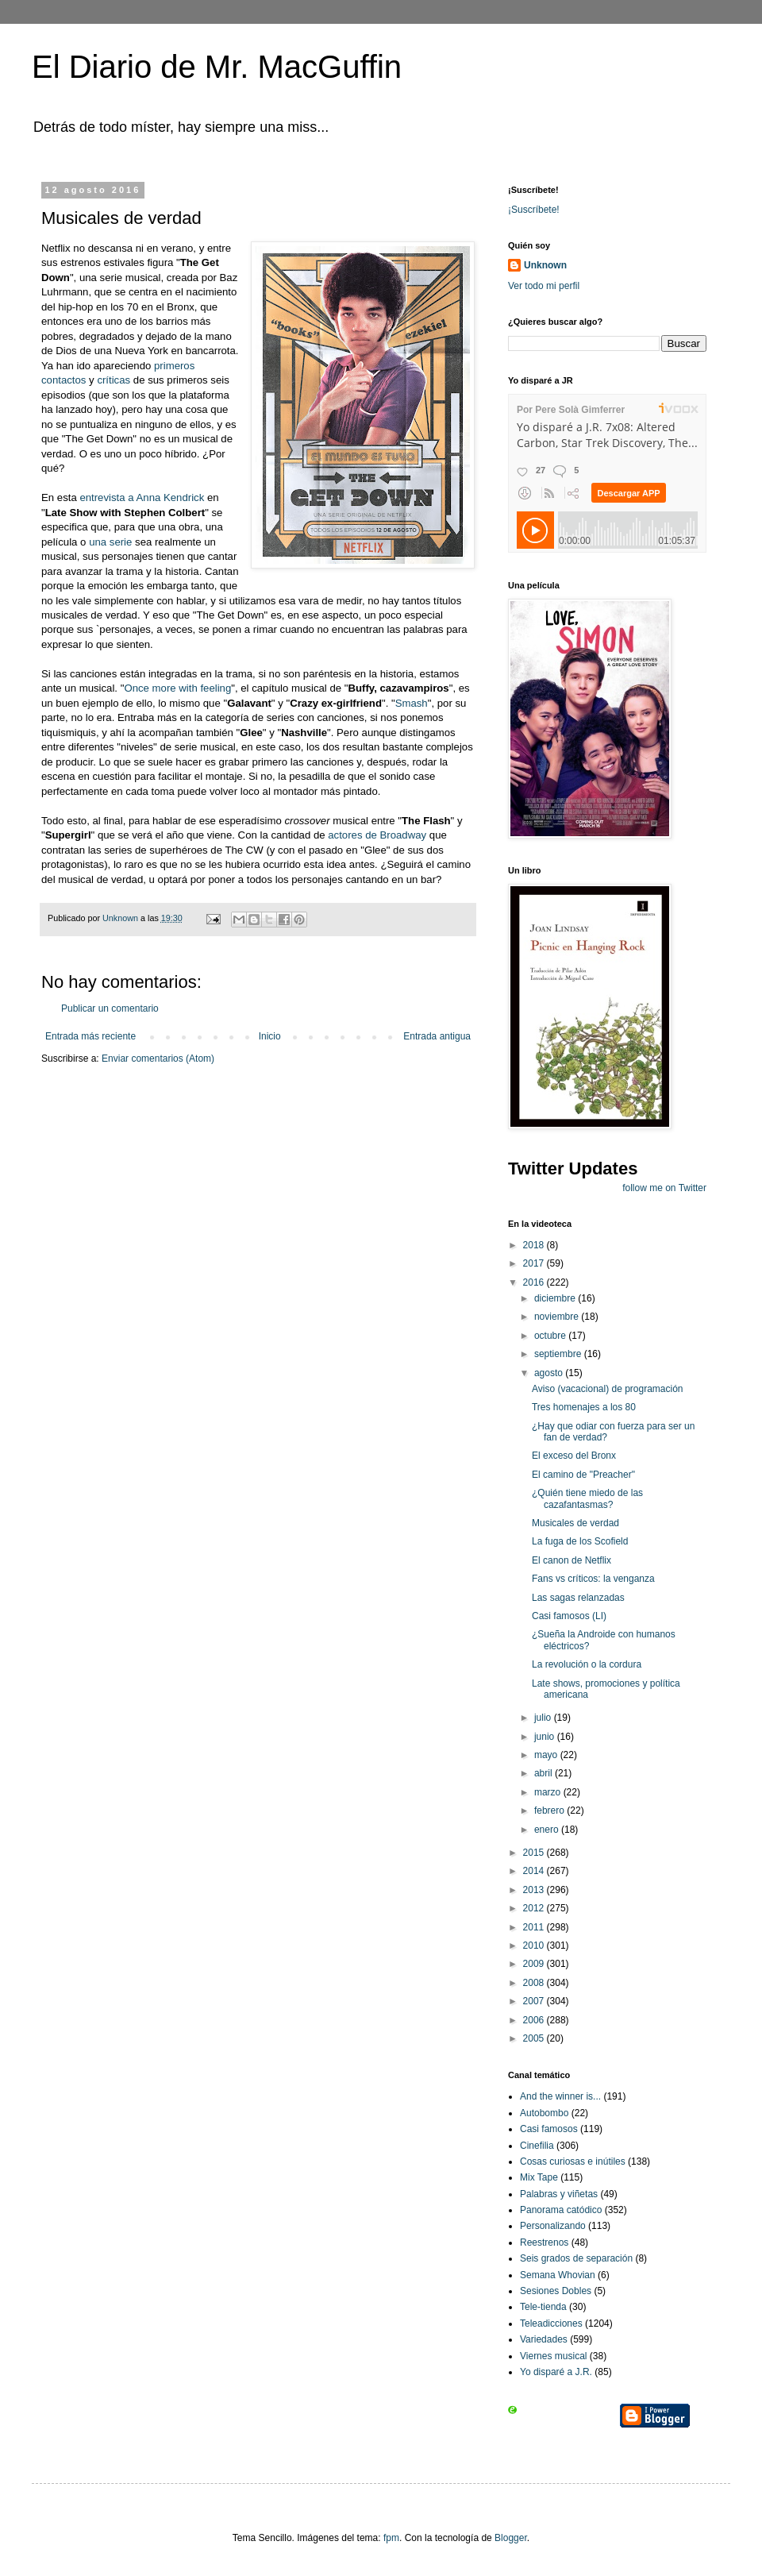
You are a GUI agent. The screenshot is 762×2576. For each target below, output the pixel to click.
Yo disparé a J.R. (556, 2371)
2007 (535, 2001)
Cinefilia (537, 2145)
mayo (547, 1754)
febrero (550, 1810)
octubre (551, 1335)
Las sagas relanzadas (578, 1597)
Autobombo (544, 2113)
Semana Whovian (557, 2275)
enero (547, 1829)
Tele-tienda (543, 2306)
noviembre (557, 1316)
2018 (535, 1245)
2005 (535, 2038)
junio (545, 1736)
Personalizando (553, 2225)
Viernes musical (553, 2356)
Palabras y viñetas (559, 2194)
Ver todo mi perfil (543, 285)
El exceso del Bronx (574, 1455)
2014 (535, 1870)
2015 (535, 1852)
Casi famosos (549, 2128)
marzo (549, 1792)
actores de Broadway (377, 835)
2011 (535, 1927)
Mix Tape (539, 2177)
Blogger (511, 2537)
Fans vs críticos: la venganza (593, 1578)
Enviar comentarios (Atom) (158, 1058)
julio (544, 1717)
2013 (535, 1889)
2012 (535, 1908)
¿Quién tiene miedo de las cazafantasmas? (587, 1498)
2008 (535, 1982)
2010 (535, 1945)
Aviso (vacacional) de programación (607, 1388)
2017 (535, 1263)
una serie (110, 542)
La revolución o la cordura (586, 1664)
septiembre (559, 1353)
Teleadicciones (551, 2323)
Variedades (544, 2339)
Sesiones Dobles (555, 2290)
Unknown (545, 265)
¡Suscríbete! (534, 209)
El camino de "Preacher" (583, 1474)
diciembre (556, 1298)
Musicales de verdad (575, 1523)
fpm (391, 2537)
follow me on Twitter (664, 1188)
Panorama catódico (561, 2209)
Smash (411, 703)
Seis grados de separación (576, 2258)
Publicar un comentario (110, 1008)
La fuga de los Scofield (580, 1541)
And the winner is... (560, 2096)
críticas (113, 380)
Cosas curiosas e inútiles (572, 2161)
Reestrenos (544, 2242)
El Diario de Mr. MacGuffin (217, 66)
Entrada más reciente (90, 1036)
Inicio (270, 1036)
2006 (535, 2020)
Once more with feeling (177, 688)
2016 (535, 1282)
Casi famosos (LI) (569, 1616)
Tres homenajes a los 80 (584, 1407)
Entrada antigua (437, 1036)
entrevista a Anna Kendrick (141, 497)
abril (544, 1773)
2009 (535, 1963)
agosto (549, 1373)
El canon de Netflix (571, 1560)
